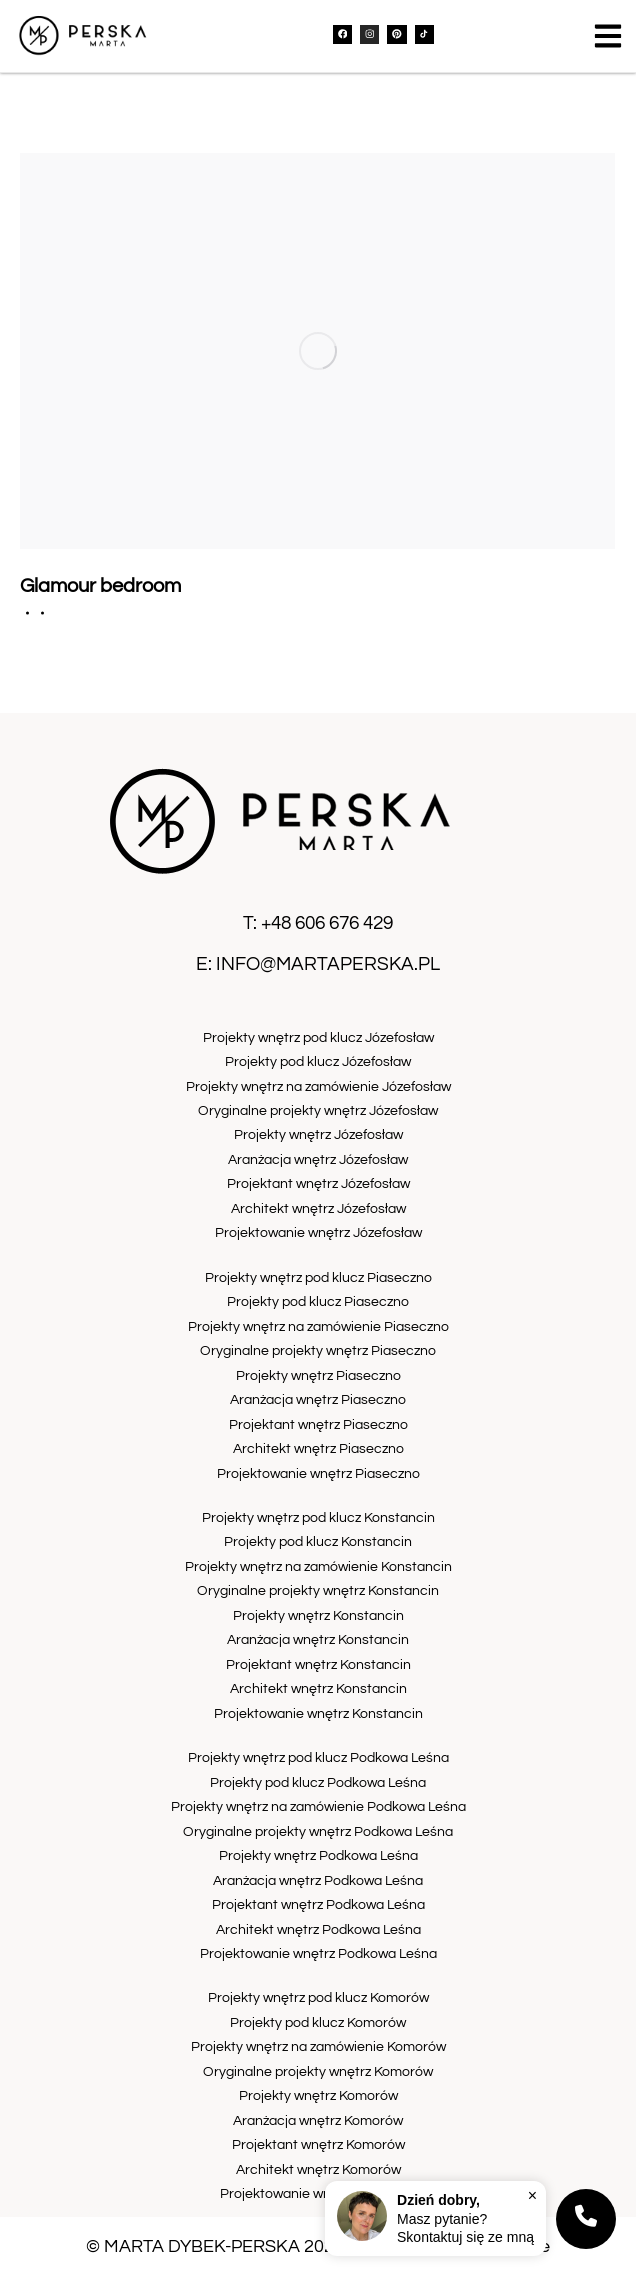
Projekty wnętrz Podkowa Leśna (318, 1855)
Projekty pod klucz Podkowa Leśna (318, 1782)
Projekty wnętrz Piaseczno (318, 1375)
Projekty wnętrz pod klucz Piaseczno (318, 1277)
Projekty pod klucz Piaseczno (318, 1301)
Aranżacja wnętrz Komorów (318, 2120)
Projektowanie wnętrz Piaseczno (318, 1473)
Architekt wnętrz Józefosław (318, 1208)
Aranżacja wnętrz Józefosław (318, 1159)
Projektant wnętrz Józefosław (318, 1183)
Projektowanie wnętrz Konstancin (318, 1713)
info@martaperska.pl (328, 964)
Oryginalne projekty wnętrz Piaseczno (318, 1350)
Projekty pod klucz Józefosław (318, 1061)
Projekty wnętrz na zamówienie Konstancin (318, 1566)
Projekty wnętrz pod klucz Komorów (318, 1997)
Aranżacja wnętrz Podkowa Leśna (318, 1880)
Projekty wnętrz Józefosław (318, 1134)
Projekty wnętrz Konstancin (318, 1615)
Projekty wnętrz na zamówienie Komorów (318, 2046)
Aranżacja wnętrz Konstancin (318, 1639)
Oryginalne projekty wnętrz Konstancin (318, 1590)
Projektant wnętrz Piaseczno (318, 1424)
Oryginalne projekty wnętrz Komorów (318, 2071)
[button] (608, 36)
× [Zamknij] (532, 2194)
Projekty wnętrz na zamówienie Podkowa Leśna (318, 1806)
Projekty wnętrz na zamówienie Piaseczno (318, 1326)
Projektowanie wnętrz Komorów (318, 2193)
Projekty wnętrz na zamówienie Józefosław (318, 1086)
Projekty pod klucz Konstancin (318, 1541)
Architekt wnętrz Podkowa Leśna (318, 1929)
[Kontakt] (586, 2219)
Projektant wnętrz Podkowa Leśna (318, 1904)
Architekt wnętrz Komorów (318, 2169)
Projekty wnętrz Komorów (318, 2095)
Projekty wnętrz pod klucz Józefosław (318, 1037)
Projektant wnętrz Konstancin (318, 1664)
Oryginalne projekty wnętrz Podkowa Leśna (318, 1831)
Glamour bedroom (100, 586)
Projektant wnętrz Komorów (318, 2144)
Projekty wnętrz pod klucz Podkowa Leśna (318, 1757)
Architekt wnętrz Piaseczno (318, 1448)
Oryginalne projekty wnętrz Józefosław (318, 1110)
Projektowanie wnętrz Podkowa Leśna (318, 1953)
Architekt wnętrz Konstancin (318, 1688)
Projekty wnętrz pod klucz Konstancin (318, 1517)
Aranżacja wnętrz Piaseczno (318, 1399)
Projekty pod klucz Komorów (318, 2022)
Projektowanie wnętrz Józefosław (318, 1232)
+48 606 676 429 (327, 923)
